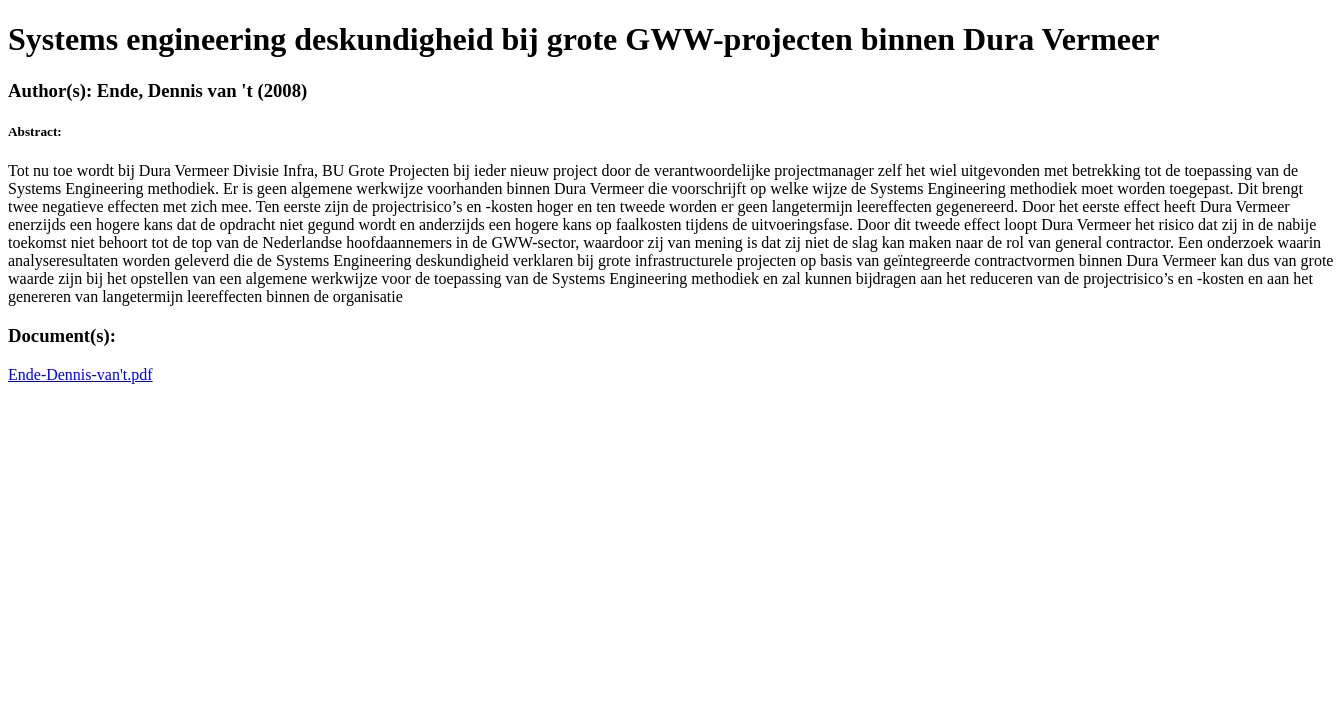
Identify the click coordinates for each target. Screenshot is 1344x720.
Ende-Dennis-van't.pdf (80, 374)
